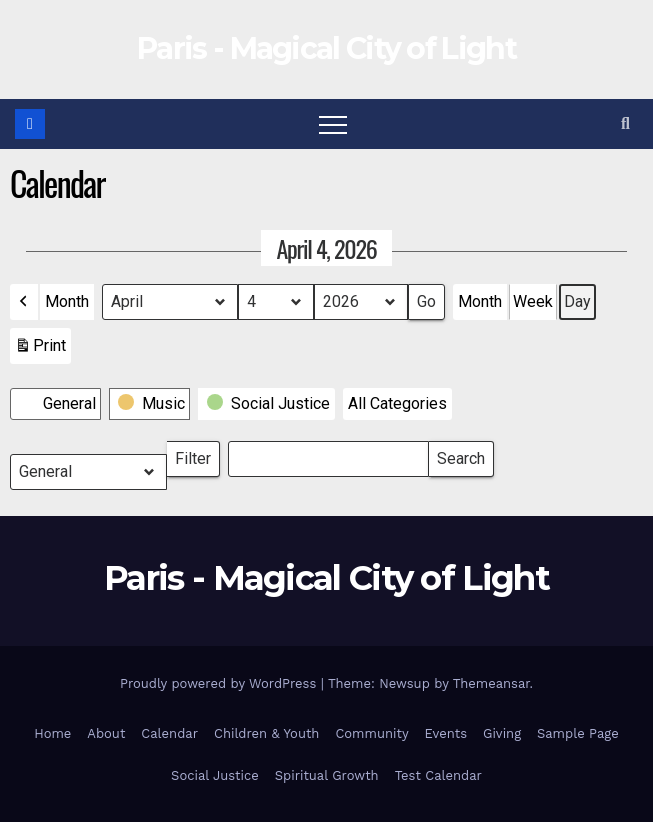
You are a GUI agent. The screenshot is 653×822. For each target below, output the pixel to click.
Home (52, 733)
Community (371, 733)
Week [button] (533, 301)
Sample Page (578, 733)
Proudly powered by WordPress (220, 683)
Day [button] (577, 301)
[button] (625, 123)
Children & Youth (266, 733)
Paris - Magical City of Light (326, 48)
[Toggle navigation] (333, 124)
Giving (502, 733)
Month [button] (67, 301)
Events (446, 733)
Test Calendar (438, 775)
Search (460, 454)
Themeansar (491, 683)
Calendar (169, 733)
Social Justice (215, 775)
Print (40, 350)
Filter (197, 454)
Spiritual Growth (327, 775)
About (106, 733)
